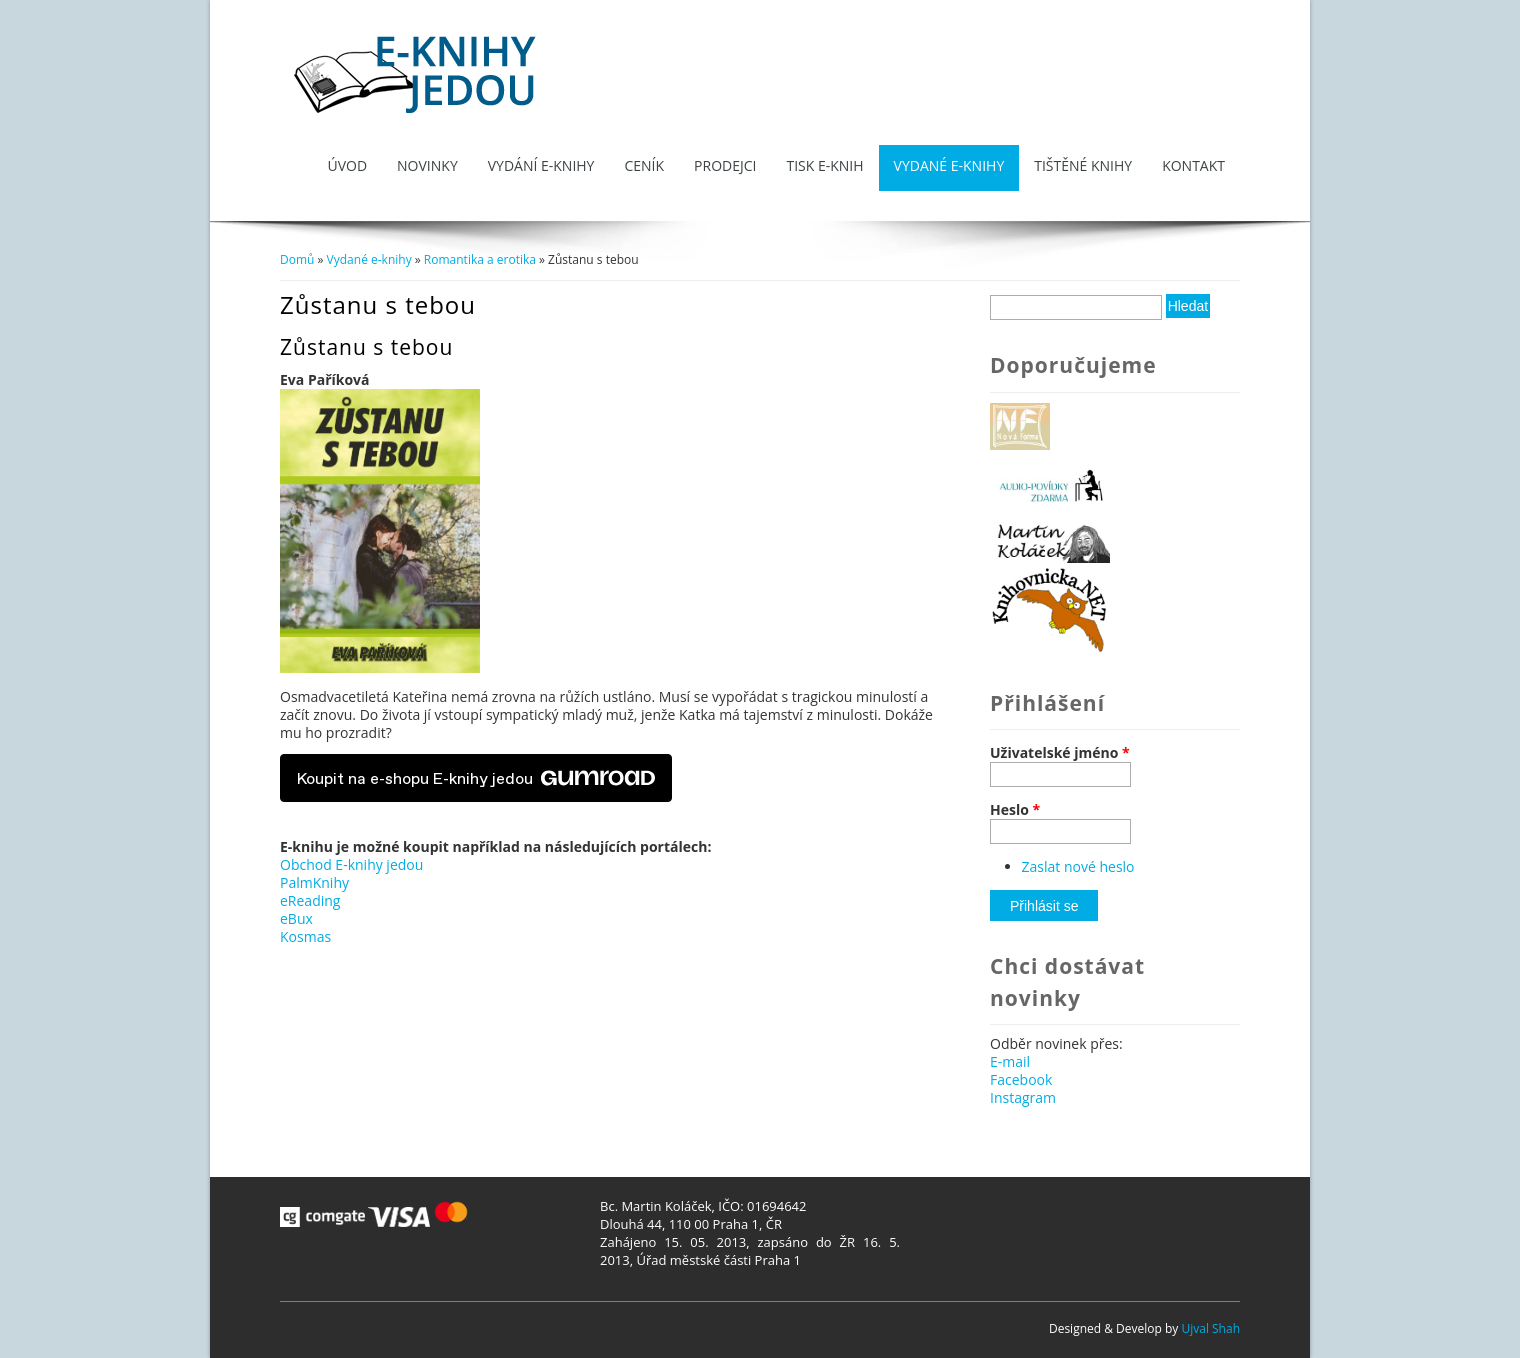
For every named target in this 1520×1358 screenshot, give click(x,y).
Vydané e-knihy (949, 165)
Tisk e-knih (824, 165)
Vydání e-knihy (541, 165)
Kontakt (1193, 165)
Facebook (1021, 1079)
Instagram (1023, 1097)
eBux (296, 918)
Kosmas (305, 936)
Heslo (1015, 810)
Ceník (644, 165)
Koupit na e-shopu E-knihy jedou (476, 778)
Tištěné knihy (1083, 165)
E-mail (1010, 1061)
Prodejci (725, 165)
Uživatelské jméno (1060, 753)
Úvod (347, 165)
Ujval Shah (1210, 1328)
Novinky (427, 165)
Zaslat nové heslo (1078, 866)
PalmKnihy (314, 882)
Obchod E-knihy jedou (351, 864)
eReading (310, 900)
